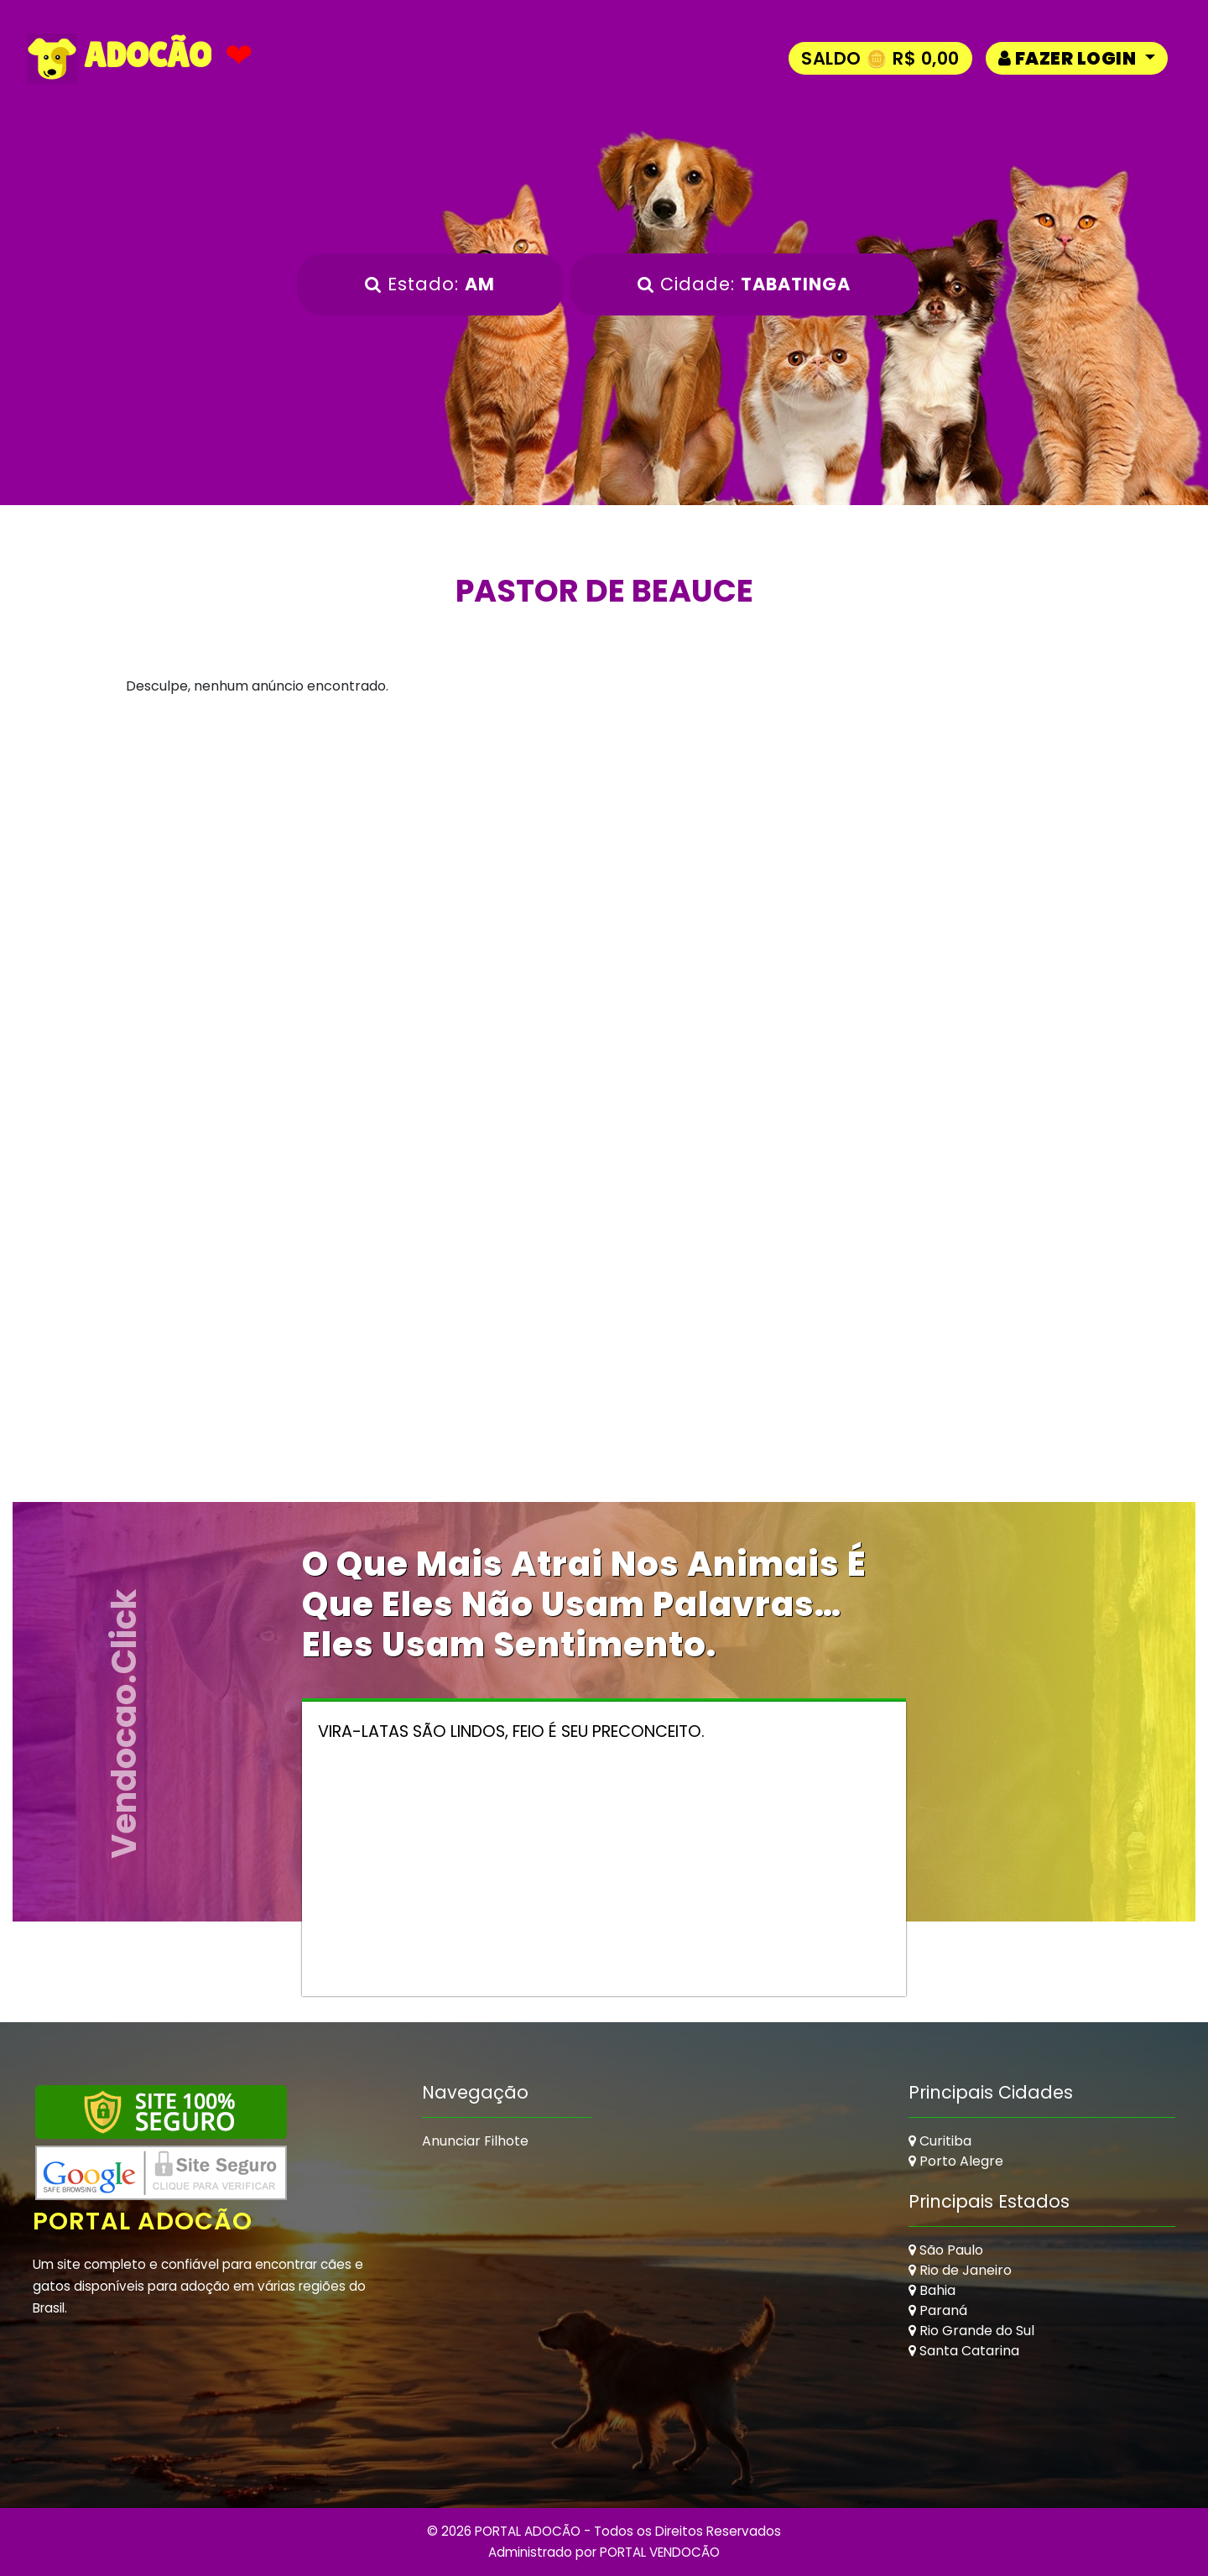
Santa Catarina (964, 2350)
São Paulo (946, 2250)
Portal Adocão (143, 2221)
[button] (1077, 58)
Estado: (430, 284)
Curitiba (940, 2141)
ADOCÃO (119, 59)
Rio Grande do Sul (971, 2330)
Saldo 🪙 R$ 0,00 (880, 58)
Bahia (932, 2290)
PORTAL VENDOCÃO (660, 2552)
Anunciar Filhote (475, 2141)
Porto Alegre (956, 2161)
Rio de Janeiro (960, 2270)
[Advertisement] (604, 881)
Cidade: (744, 284)
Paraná (938, 2310)
